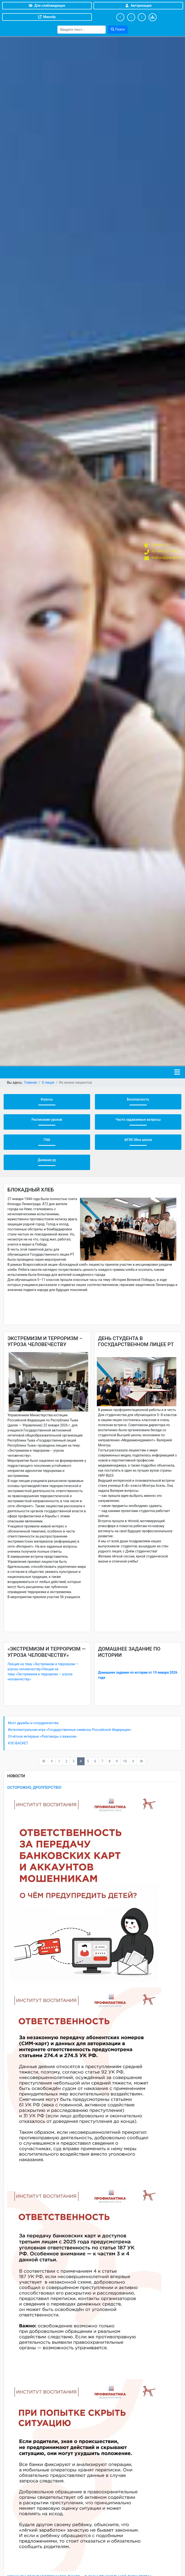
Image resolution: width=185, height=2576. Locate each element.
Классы (47, 1099)
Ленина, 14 (160, 545)
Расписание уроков (47, 1119)
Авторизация (138, 5)
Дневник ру (47, 1160)
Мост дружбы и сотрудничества (33, 1723)
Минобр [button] (47, 17)
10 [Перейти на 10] (125, 1761)
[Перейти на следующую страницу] (133, 1761)
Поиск (118, 29)
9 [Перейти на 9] (117, 1761)
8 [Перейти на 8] (110, 1761)
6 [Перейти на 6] (95, 1761)
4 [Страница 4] (81, 1761)
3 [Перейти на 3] (73, 1761)
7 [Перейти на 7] (102, 1761)
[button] (120, 17)
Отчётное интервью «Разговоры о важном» (42, 1736)
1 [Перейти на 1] (59, 1761)
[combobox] (81, 29)
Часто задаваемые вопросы (138, 1119)
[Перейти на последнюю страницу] (141, 1761)
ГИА (47, 1140)
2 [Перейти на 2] (66, 1761)
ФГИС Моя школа (138, 1140)
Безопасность (138, 1099)
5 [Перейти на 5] (88, 1761)
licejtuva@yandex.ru (166, 557)
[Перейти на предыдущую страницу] (52, 1761)
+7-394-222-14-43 (165, 551)
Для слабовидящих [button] (46, 5)
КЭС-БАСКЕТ (18, 1743)
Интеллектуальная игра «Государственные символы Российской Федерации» (69, 1730)
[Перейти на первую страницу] (43, 1761)
